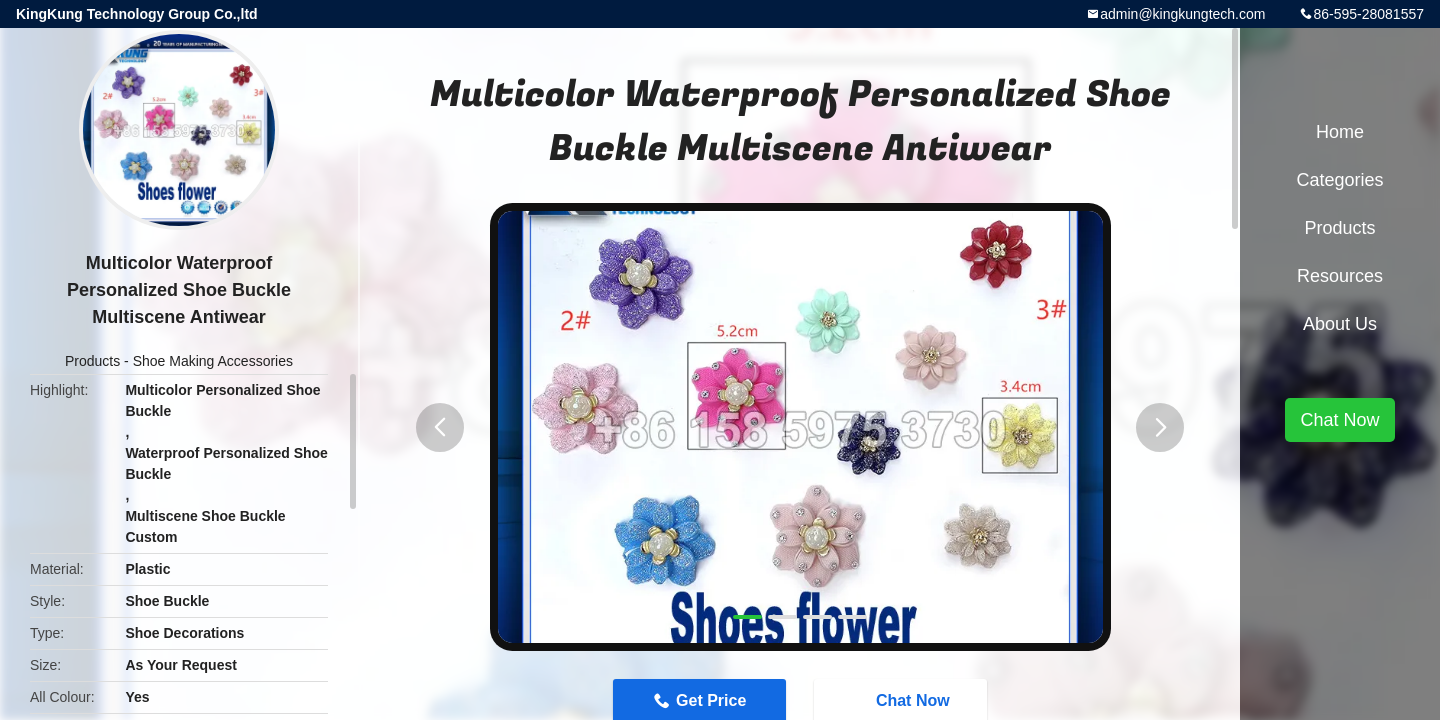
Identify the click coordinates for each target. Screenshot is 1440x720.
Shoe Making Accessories (213, 361)
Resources (1340, 276)
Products (92, 361)
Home (1340, 132)
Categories (1339, 180)
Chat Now (1339, 420)
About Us (1340, 324)
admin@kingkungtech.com (1182, 14)
